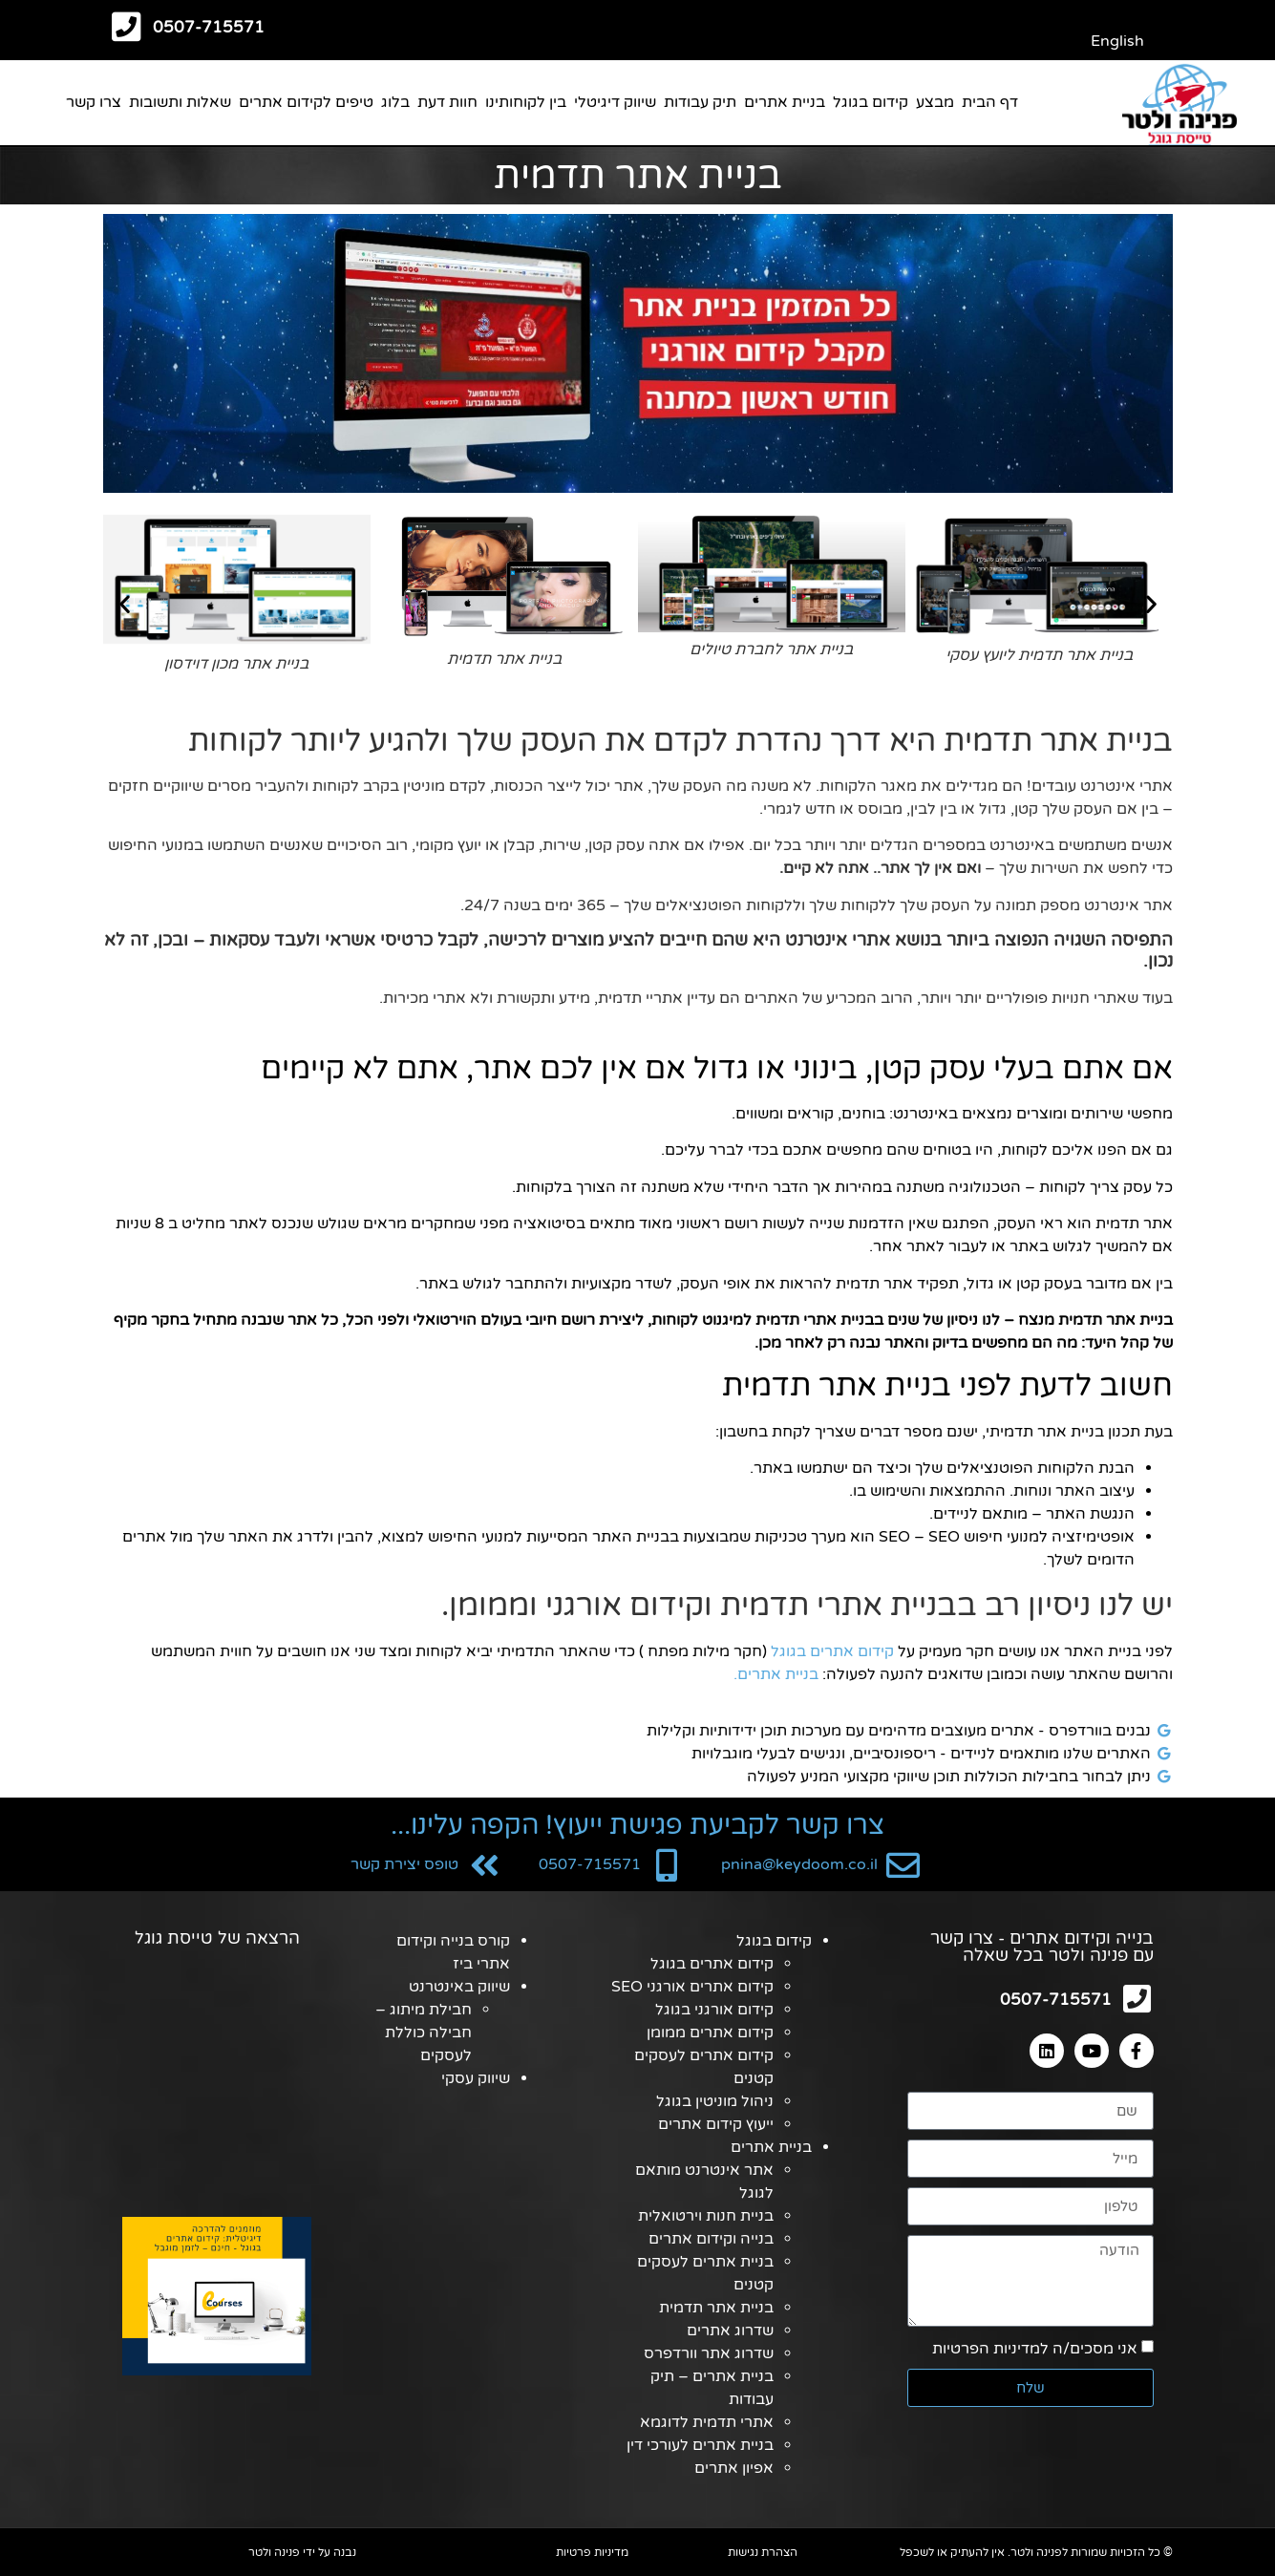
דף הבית (990, 102)
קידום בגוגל (870, 102)
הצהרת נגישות (762, 2552)
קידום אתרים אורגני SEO (692, 1986)
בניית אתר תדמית (716, 2307)
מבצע (935, 102)
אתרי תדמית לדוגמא (707, 2422)
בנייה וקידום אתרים (711, 2238)
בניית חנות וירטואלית (706, 2215)
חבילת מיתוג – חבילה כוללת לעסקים (423, 2032)
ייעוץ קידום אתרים (716, 2124)
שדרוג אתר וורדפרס (709, 2353)
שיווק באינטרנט (459, 1986)
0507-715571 (209, 27)
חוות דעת (447, 102)
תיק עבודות (700, 102)
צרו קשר (93, 102)
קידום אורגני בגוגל (714, 2009)
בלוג (395, 102)
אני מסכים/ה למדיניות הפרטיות (1034, 2350)
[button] (125, 604)
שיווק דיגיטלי (615, 102)
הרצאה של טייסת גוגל (217, 1937)
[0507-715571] (126, 26)
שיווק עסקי (475, 2078)
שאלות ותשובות (180, 102)
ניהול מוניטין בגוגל (715, 2101)
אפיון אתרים (734, 2468)
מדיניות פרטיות (592, 2552)
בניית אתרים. (775, 1674)
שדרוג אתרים (730, 2330)
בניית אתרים (784, 102)
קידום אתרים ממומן (710, 2032)
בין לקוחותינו (525, 102)
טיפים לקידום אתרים (306, 102)
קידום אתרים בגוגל (832, 1651)
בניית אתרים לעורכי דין (700, 2445)
